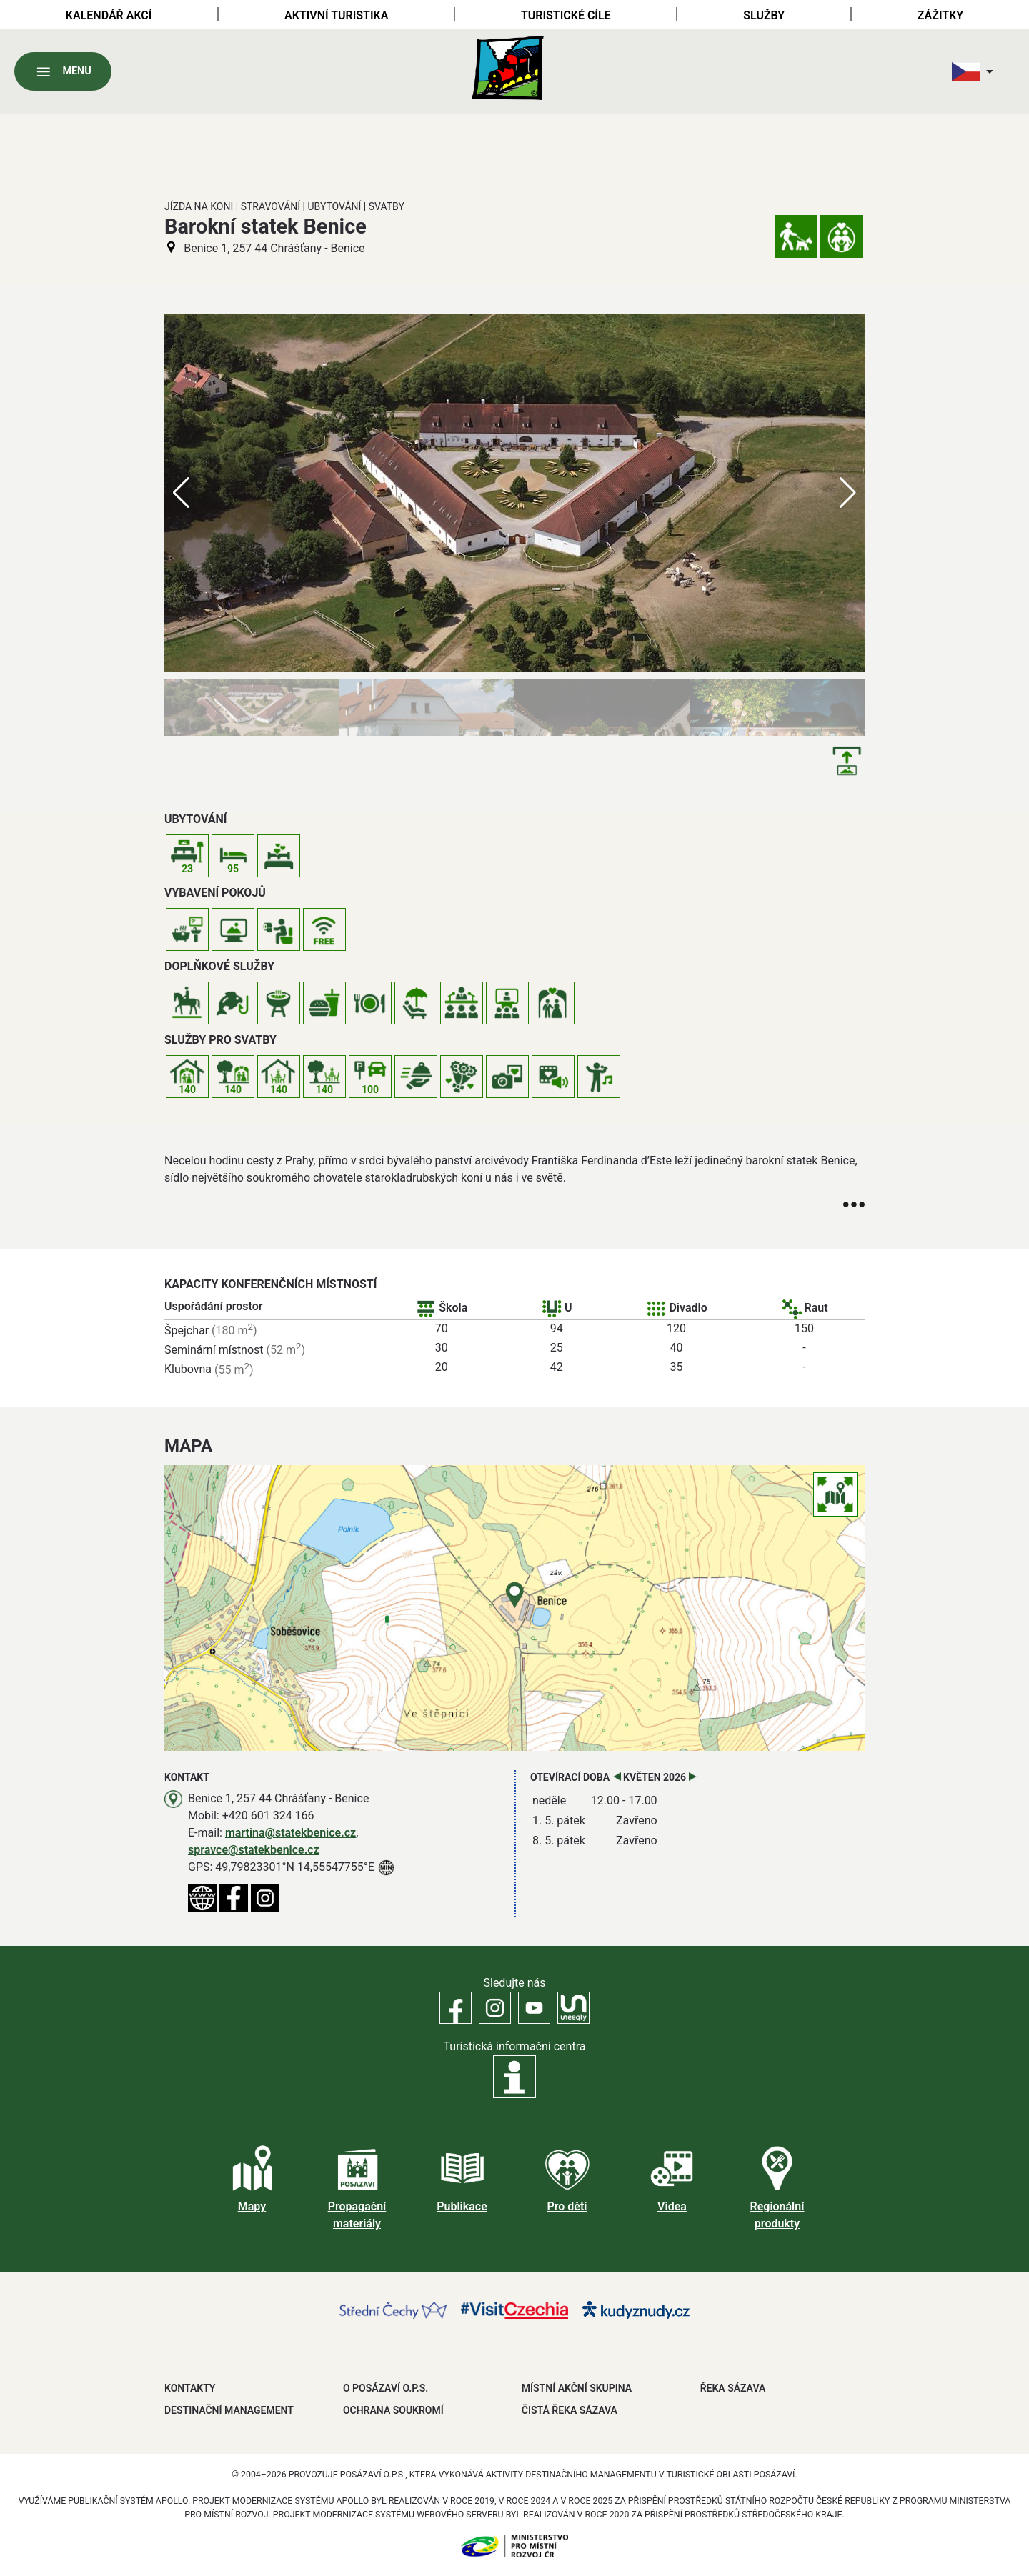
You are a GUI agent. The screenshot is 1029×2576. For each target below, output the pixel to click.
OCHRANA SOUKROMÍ (393, 2410)
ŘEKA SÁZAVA (733, 2388)
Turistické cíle (566, 15)
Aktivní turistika (336, 15)
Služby (764, 15)
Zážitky (940, 15)
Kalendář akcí (109, 15)
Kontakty (189, 2388)
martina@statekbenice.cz (290, 1832)
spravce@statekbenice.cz (253, 1850)
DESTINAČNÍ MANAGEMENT (229, 2410)
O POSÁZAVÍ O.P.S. (385, 2388)
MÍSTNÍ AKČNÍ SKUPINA (577, 2388)
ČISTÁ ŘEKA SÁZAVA (569, 2410)
